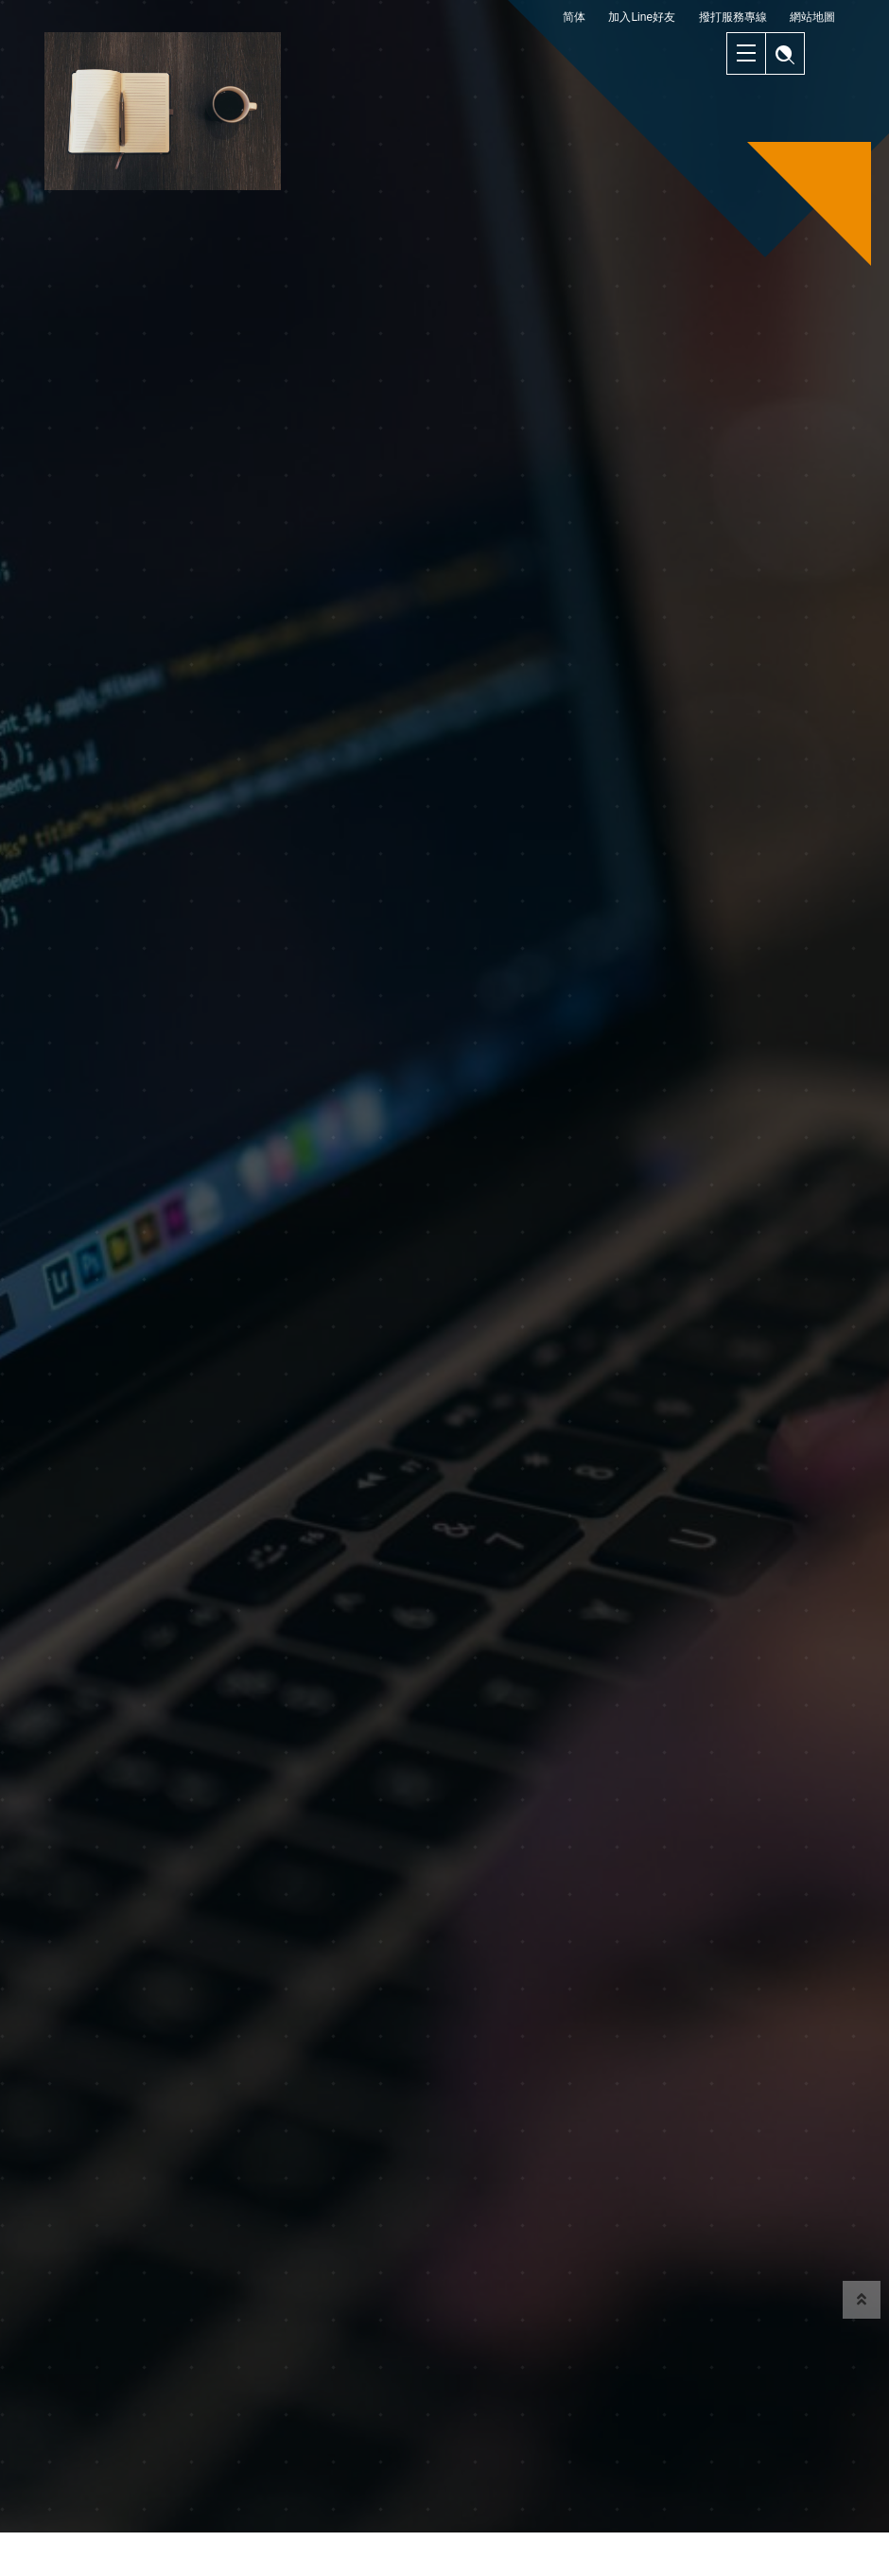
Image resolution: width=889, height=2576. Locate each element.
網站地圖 (812, 17)
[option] (444, 1231)
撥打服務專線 (733, 17)
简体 (574, 17)
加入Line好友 (641, 17)
